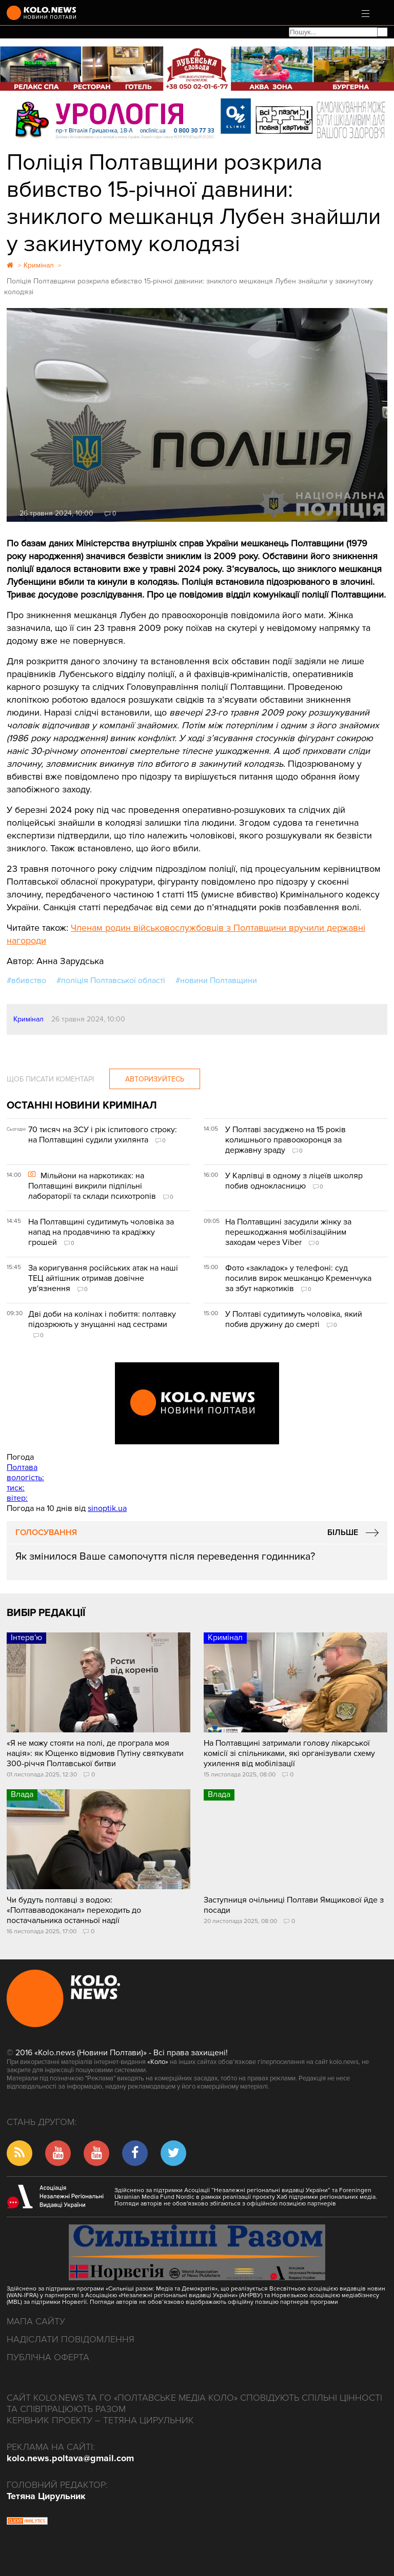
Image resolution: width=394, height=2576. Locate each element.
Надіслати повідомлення (70, 2339)
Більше (342, 1532)
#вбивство (26, 980)
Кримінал (28, 1019)
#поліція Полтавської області (110, 980)
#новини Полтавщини (216, 980)
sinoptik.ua (107, 1508)
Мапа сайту (36, 2321)
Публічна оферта (48, 2357)
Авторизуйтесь (154, 1079)
